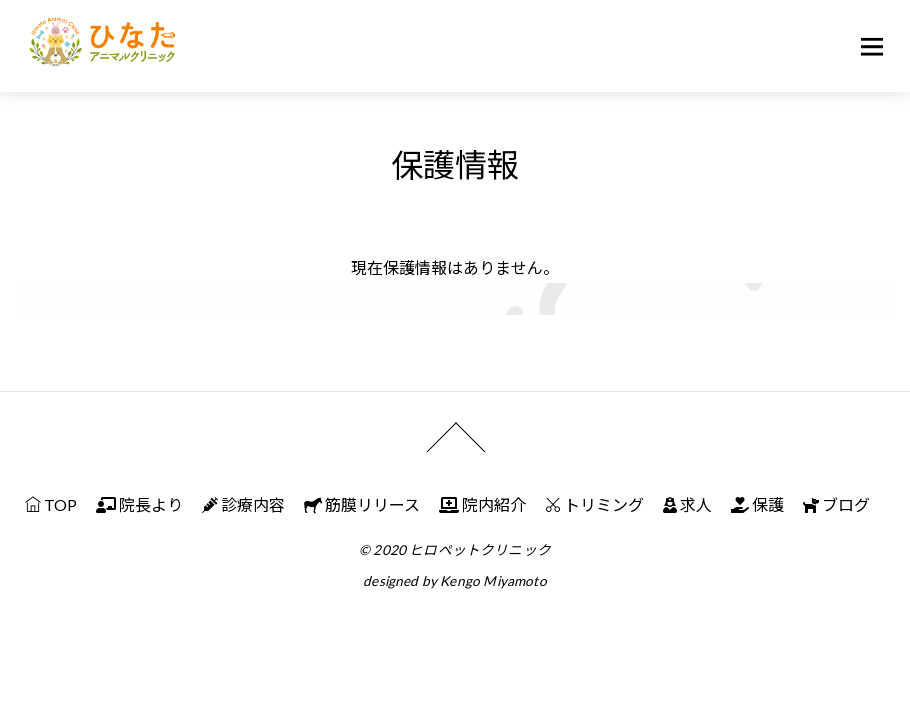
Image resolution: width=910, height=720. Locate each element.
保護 (757, 504)
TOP (51, 504)
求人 (687, 504)
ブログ (836, 504)
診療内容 (243, 504)
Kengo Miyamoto (493, 581)
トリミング (594, 504)
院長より (139, 504)
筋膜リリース (362, 504)
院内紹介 (482, 504)
